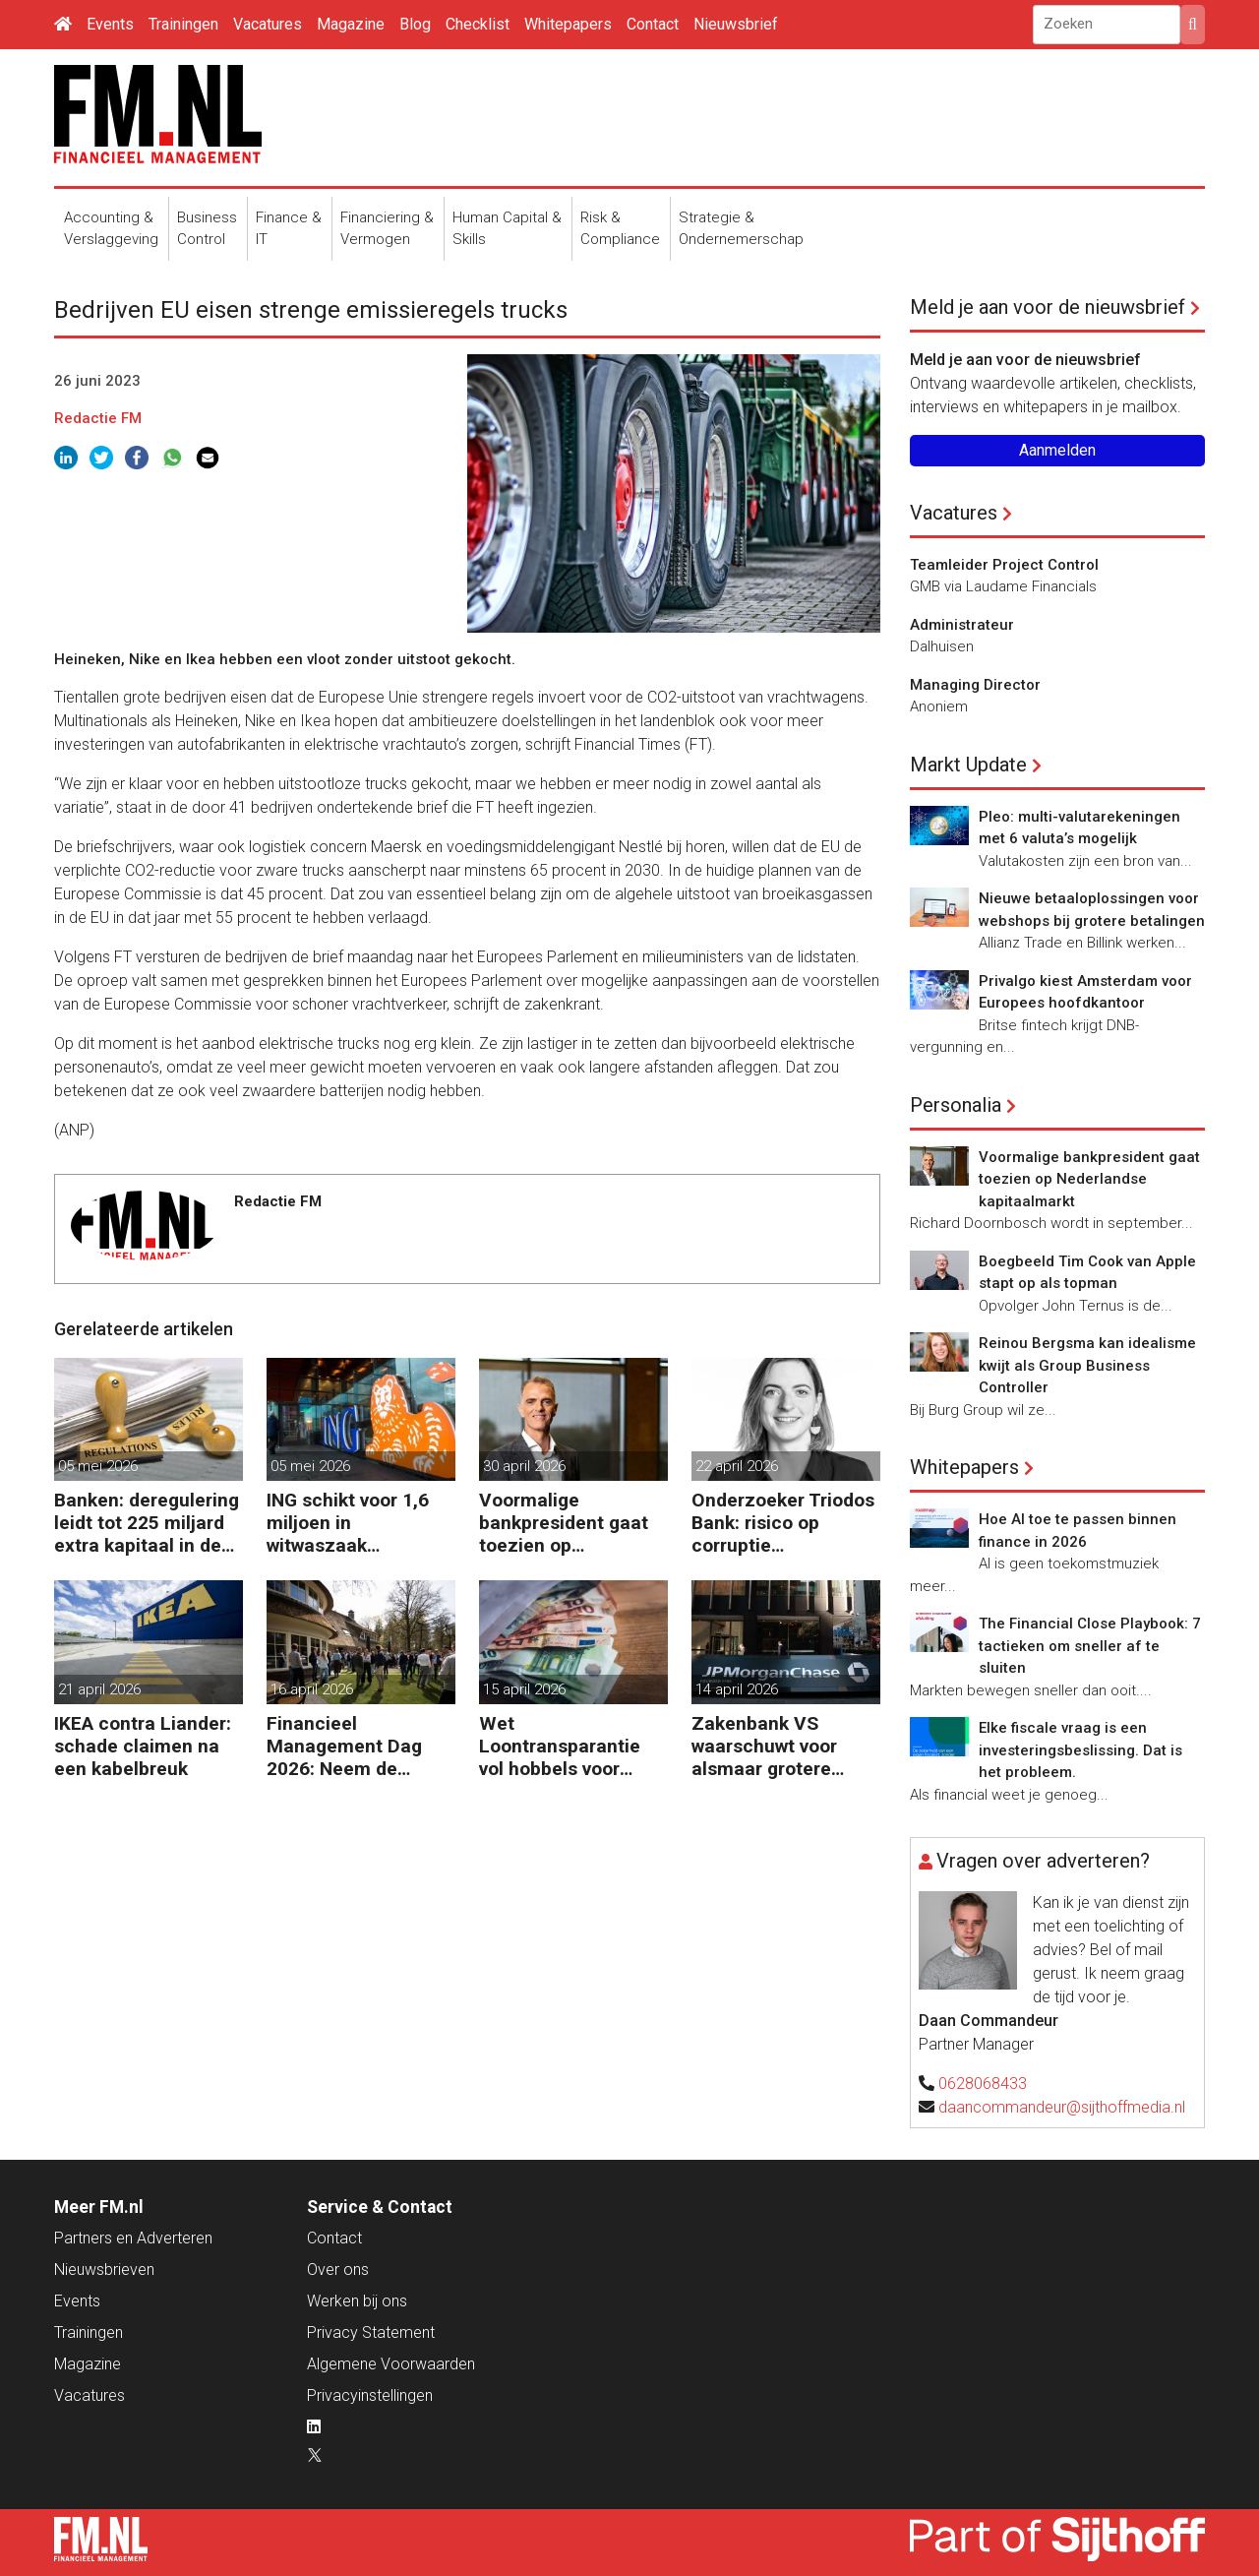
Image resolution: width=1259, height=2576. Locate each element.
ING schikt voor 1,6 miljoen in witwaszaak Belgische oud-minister (348, 1523)
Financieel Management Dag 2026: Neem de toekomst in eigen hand (345, 1746)
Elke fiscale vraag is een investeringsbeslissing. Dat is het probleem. (1080, 1750)
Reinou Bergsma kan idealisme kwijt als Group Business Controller (1087, 1365)
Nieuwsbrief (735, 24)
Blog (415, 24)
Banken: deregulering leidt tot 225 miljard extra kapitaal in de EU (146, 1523)
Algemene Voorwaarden (391, 2364)
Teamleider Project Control (1004, 565)
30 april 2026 (524, 1466)
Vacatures (267, 24)
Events (110, 24)
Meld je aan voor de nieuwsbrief (1047, 307)
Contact (653, 24)
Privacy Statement (371, 2332)
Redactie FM (98, 418)
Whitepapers (568, 24)
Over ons (338, 2269)
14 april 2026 (736, 1689)
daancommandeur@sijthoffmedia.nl (1061, 2107)
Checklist (478, 24)
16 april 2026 (311, 1689)
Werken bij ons (357, 2301)
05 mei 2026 (98, 1466)
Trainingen (183, 24)
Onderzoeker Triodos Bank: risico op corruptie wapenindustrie (782, 1523)
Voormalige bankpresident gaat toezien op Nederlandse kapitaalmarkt (563, 1523)
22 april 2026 (736, 1466)
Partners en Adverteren (133, 2238)
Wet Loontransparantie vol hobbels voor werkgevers (559, 1746)
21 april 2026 (99, 1689)
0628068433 (982, 2083)
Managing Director (975, 685)
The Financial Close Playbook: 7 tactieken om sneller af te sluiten (1090, 1646)
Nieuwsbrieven (104, 2269)
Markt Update (968, 764)
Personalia (955, 1105)
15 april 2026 (524, 1689)
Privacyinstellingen (370, 2395)
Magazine (351, 24)
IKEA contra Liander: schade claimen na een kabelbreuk (142, 1746)
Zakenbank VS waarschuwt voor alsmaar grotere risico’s (764, 1746)
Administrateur (962, 625)
